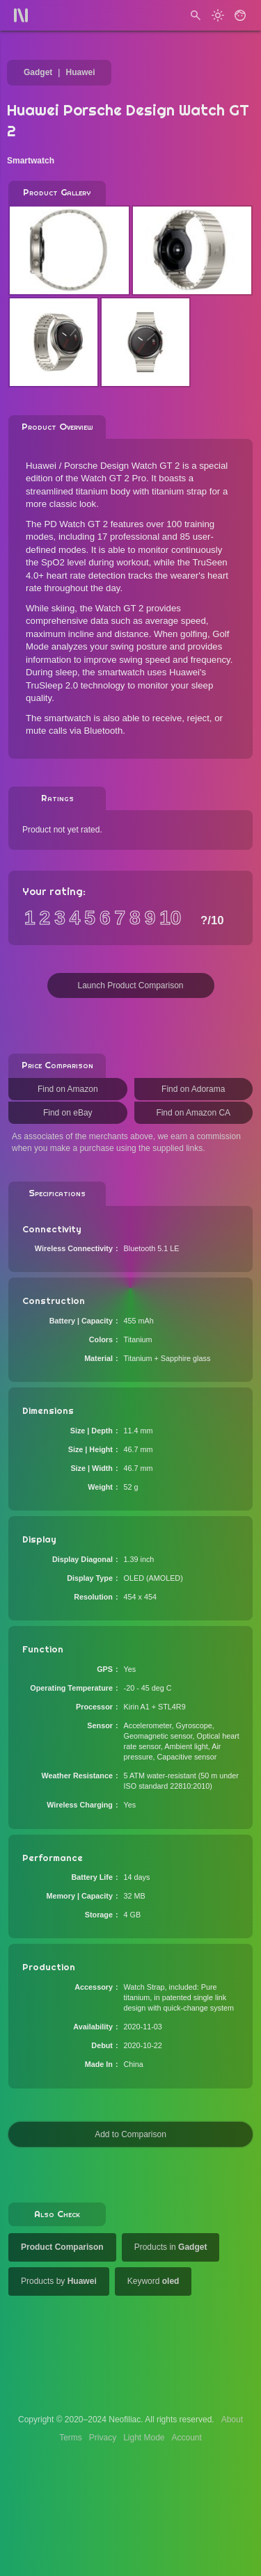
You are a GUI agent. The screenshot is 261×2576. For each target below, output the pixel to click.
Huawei (80, 72)
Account (187, 2437)
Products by (59, 2281)
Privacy (102, 2437)
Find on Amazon (68, 1089)
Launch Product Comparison (130, 985)
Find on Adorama (193, 1089)
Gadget (38, 72)
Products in (170, 2247)
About (232, 2419)
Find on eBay (68, 1113)
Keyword (153, 2281)
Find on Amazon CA (193, 1113)
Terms (70, 2437)
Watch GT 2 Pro (113, 478)
